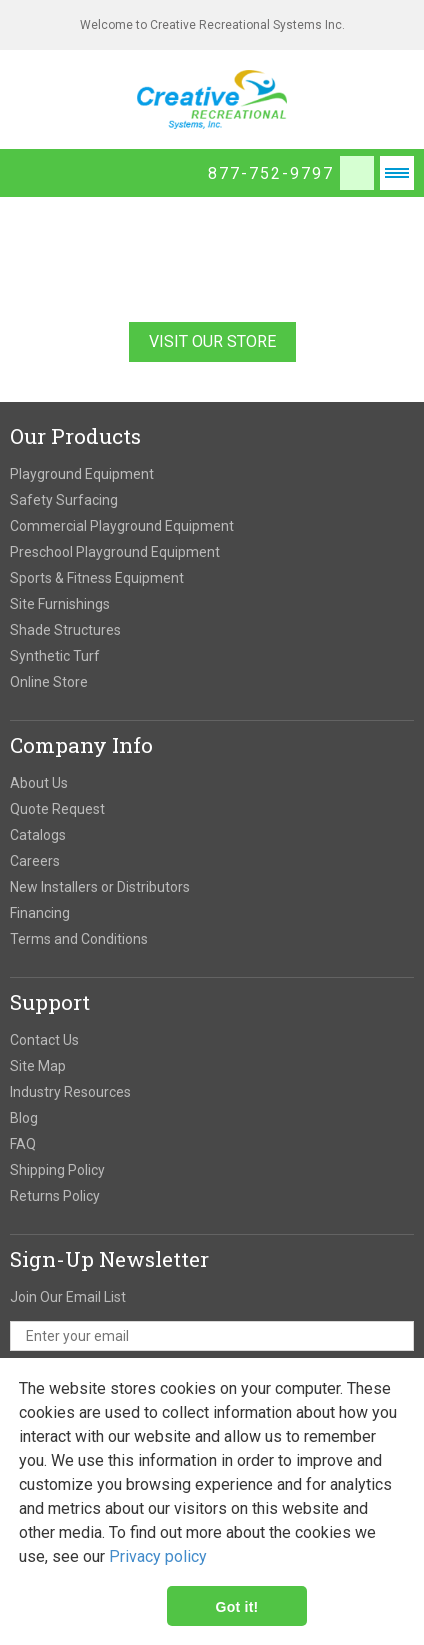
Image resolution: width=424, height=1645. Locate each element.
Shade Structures (65, 630)
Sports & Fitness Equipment (97, 578)
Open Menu (397, 173)
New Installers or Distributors (100, 887)
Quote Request (57, 809)
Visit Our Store (212, 341)
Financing (40, 913)
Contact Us (44, 1040)
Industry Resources (70, 1092)
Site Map (38, 1066)
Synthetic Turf (55, 656)
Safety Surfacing (64, 500)
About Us (39, 783)
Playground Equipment (82, 474)
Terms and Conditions (79, 939)
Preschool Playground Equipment (115, 552)
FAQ (23, 1144)
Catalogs (38, 835)
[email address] (212, 1336)
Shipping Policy (57, 1170)
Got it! (237, 1606)
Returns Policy (55, 1196)
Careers (35, 861)
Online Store (49, 682)
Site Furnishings (60, 604)
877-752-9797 (271, 173)
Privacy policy (158, 1556)
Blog (24, 1118)
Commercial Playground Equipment (122, 526)
